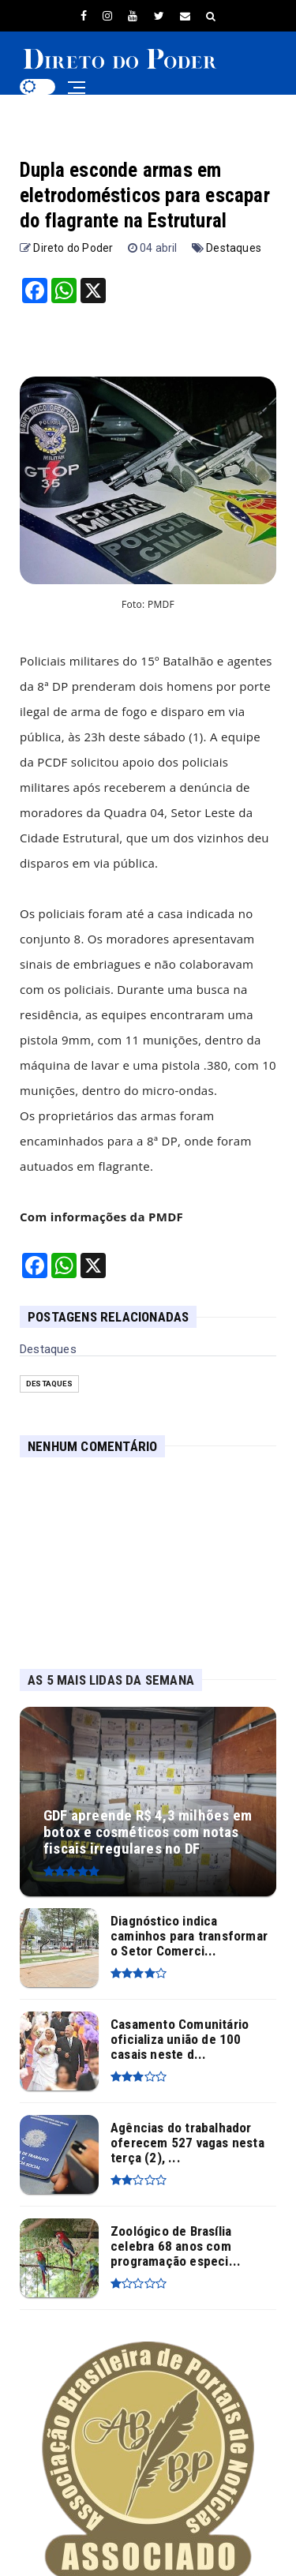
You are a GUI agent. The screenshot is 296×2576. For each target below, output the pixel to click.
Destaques (233, 248)
